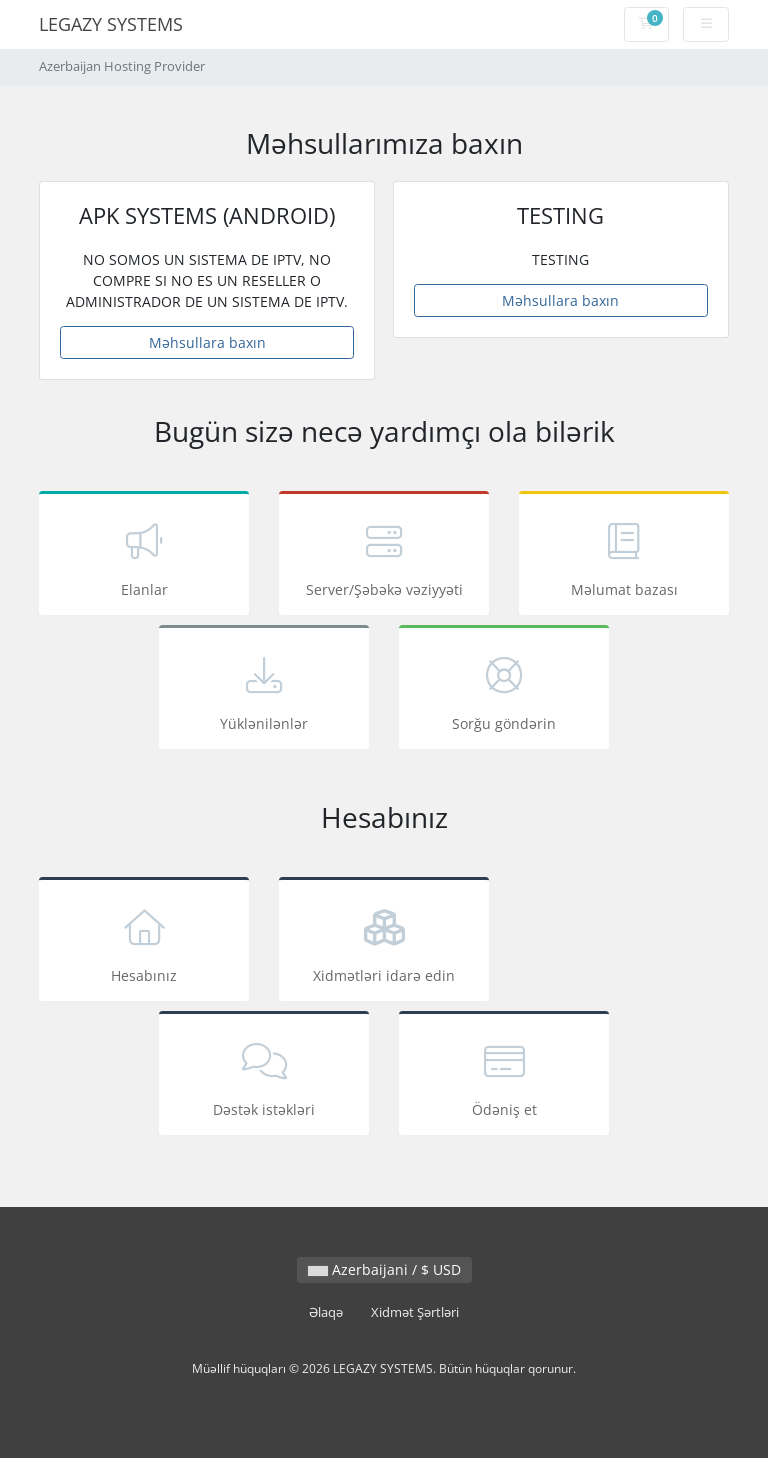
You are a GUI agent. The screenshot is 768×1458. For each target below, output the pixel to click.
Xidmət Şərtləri (415, 1312)
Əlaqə (326, 1312)
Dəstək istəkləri (264, 1076)
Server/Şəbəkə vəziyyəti (384, 556)
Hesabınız (144, 942)
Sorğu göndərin (504, 690)
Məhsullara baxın (207, 342)
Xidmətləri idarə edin (384, 942)
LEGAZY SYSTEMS (111, 24)
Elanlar (144, 556)
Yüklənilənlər (264, 690)
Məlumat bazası (624, 556)
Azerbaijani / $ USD (384, 1269)
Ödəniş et (504, 1076)
